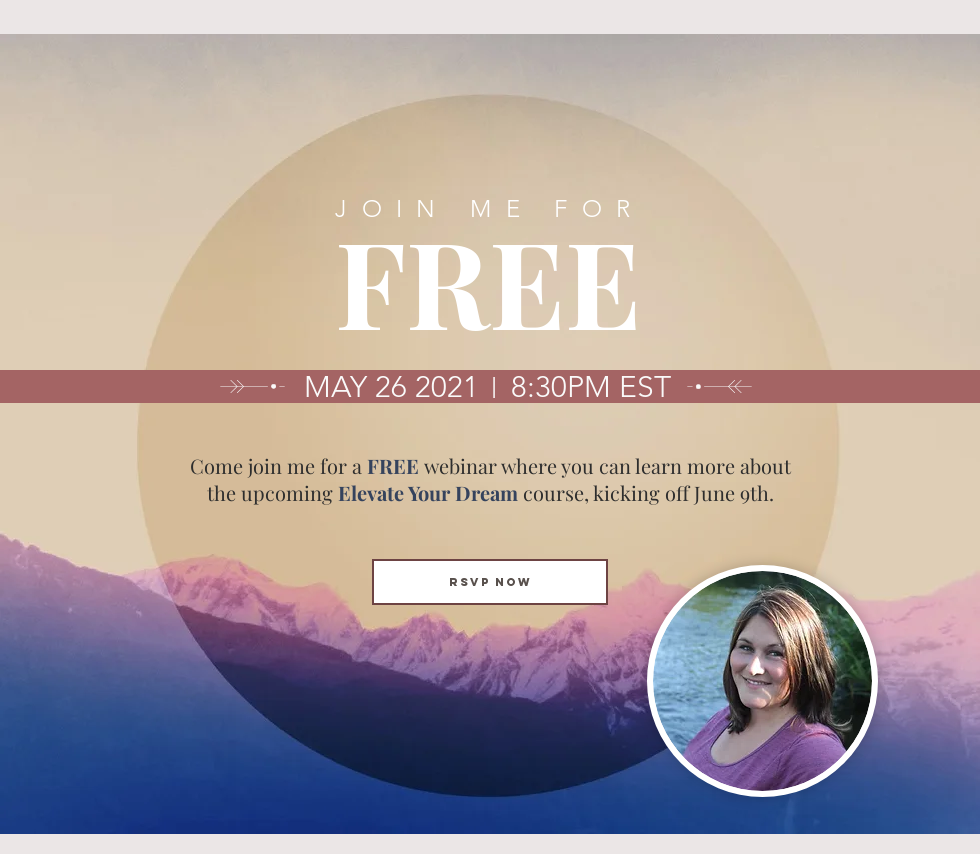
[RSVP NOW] (490, 582)
